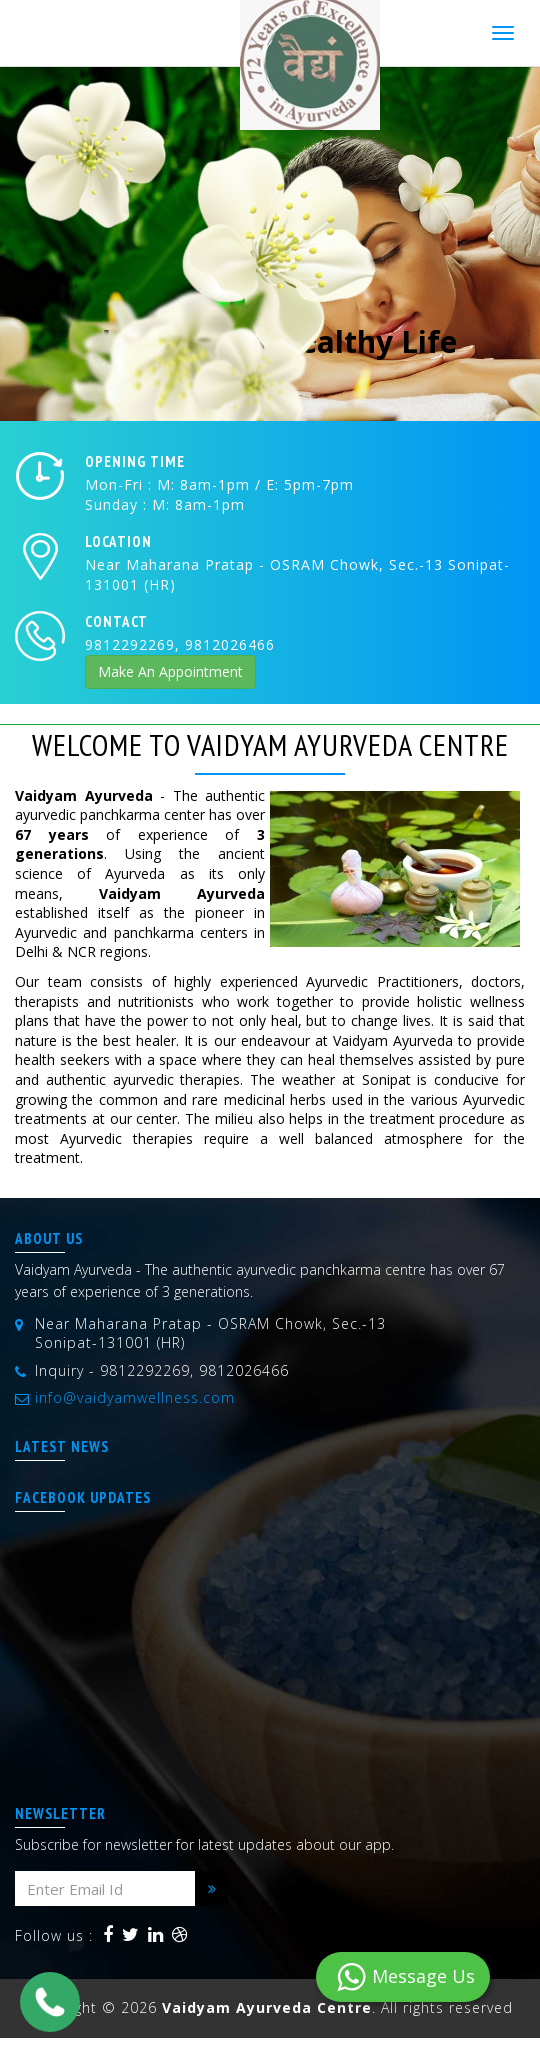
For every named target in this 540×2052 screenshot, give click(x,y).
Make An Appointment (170, 671)
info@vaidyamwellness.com (135, 1397)
